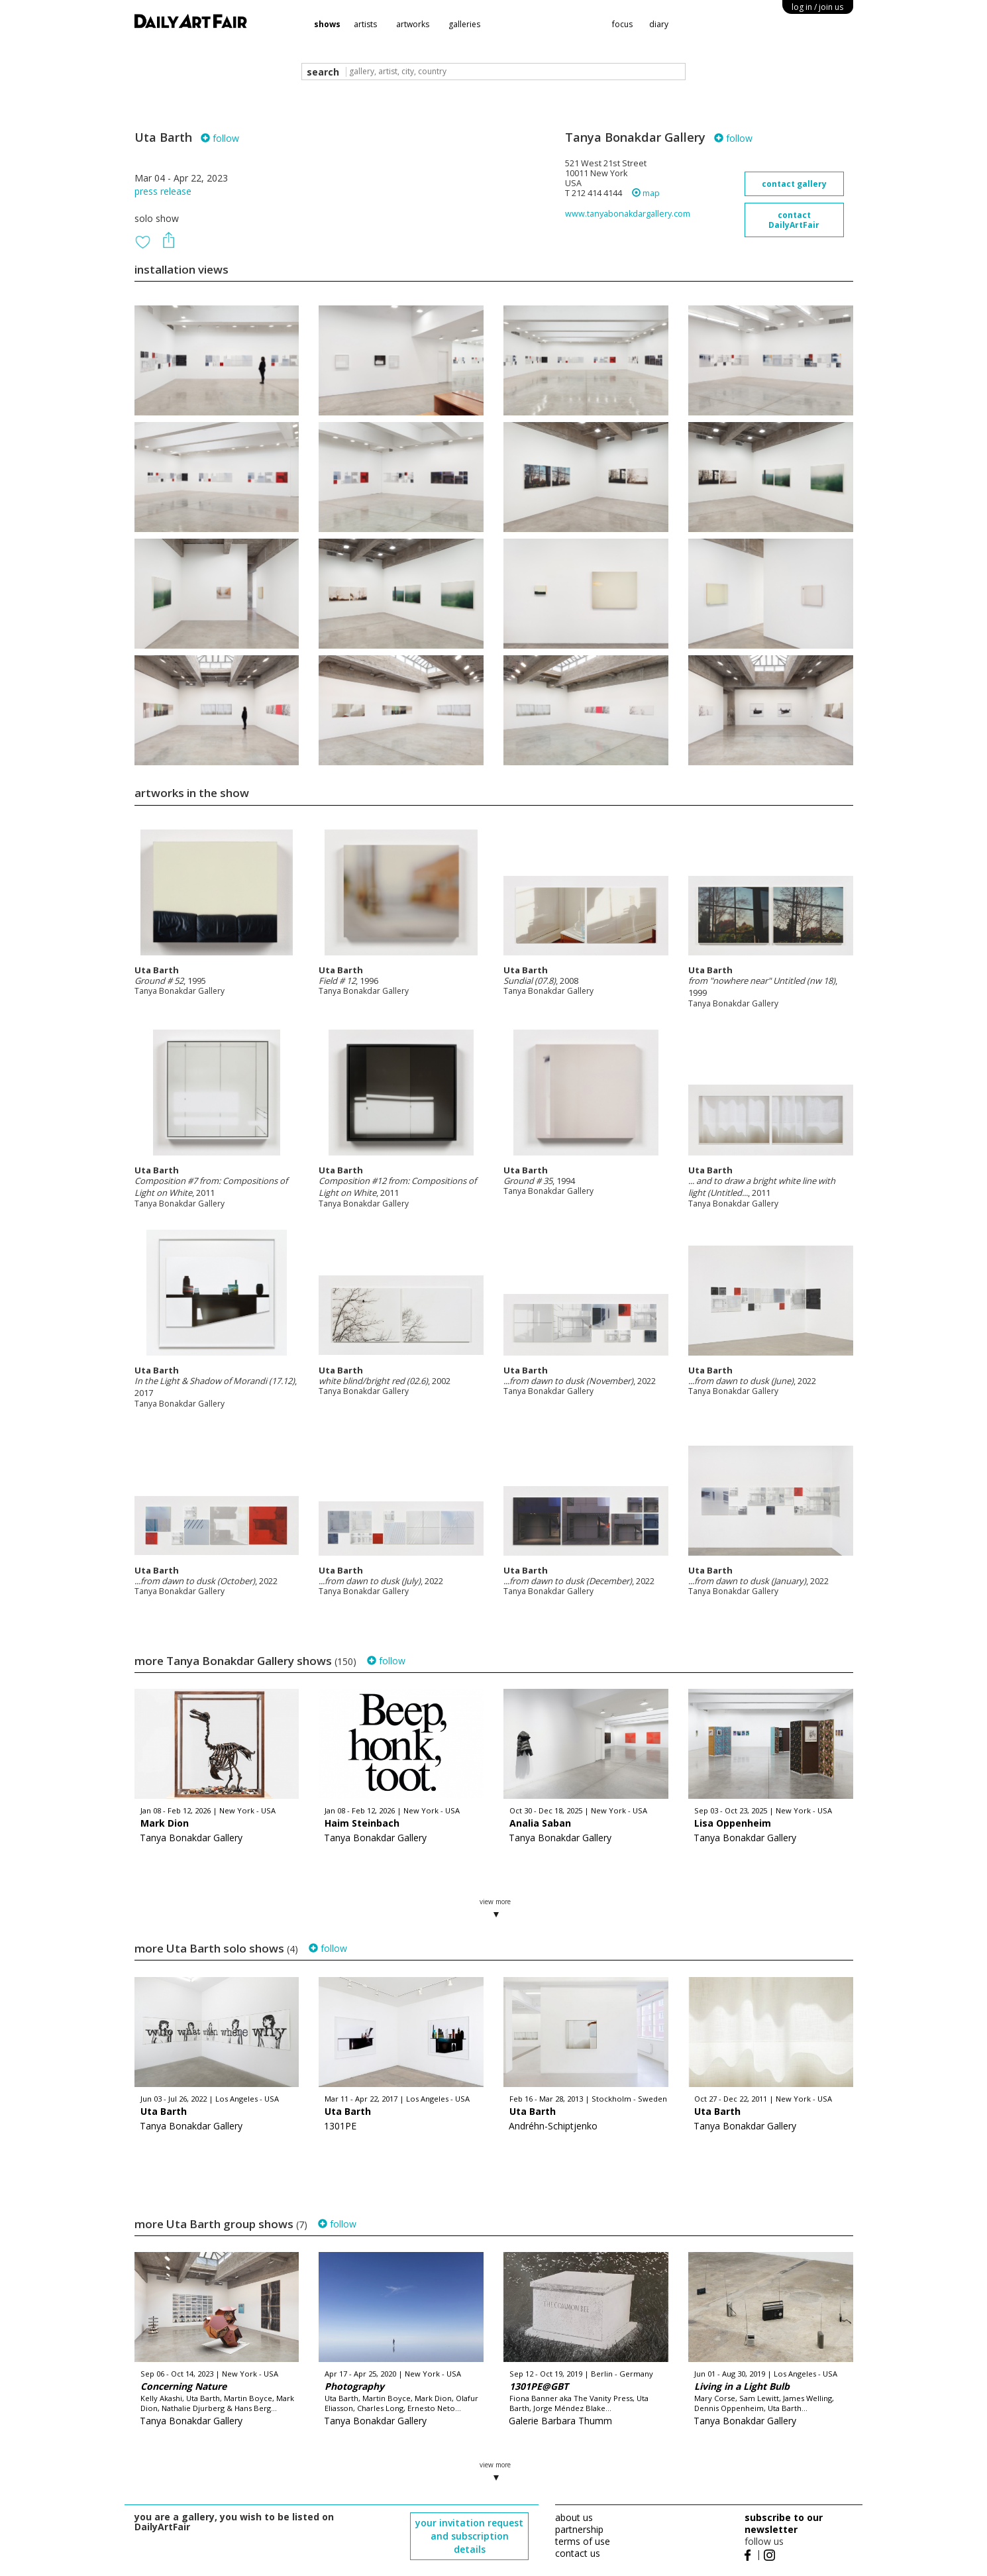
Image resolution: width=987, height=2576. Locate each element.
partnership (579, 2529)
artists (365, 24)
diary (658, 24)
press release (162, 191)
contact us (577, 2553)
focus (622, 24)
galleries (464, 24)
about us (574, 2517)
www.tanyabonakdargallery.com (627, 213)
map (646, 193)
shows (327, 24)
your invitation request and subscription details (469, 2535)
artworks (412, 24)
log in (817, 7)
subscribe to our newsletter (784, 2523)
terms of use (582, 2541)
